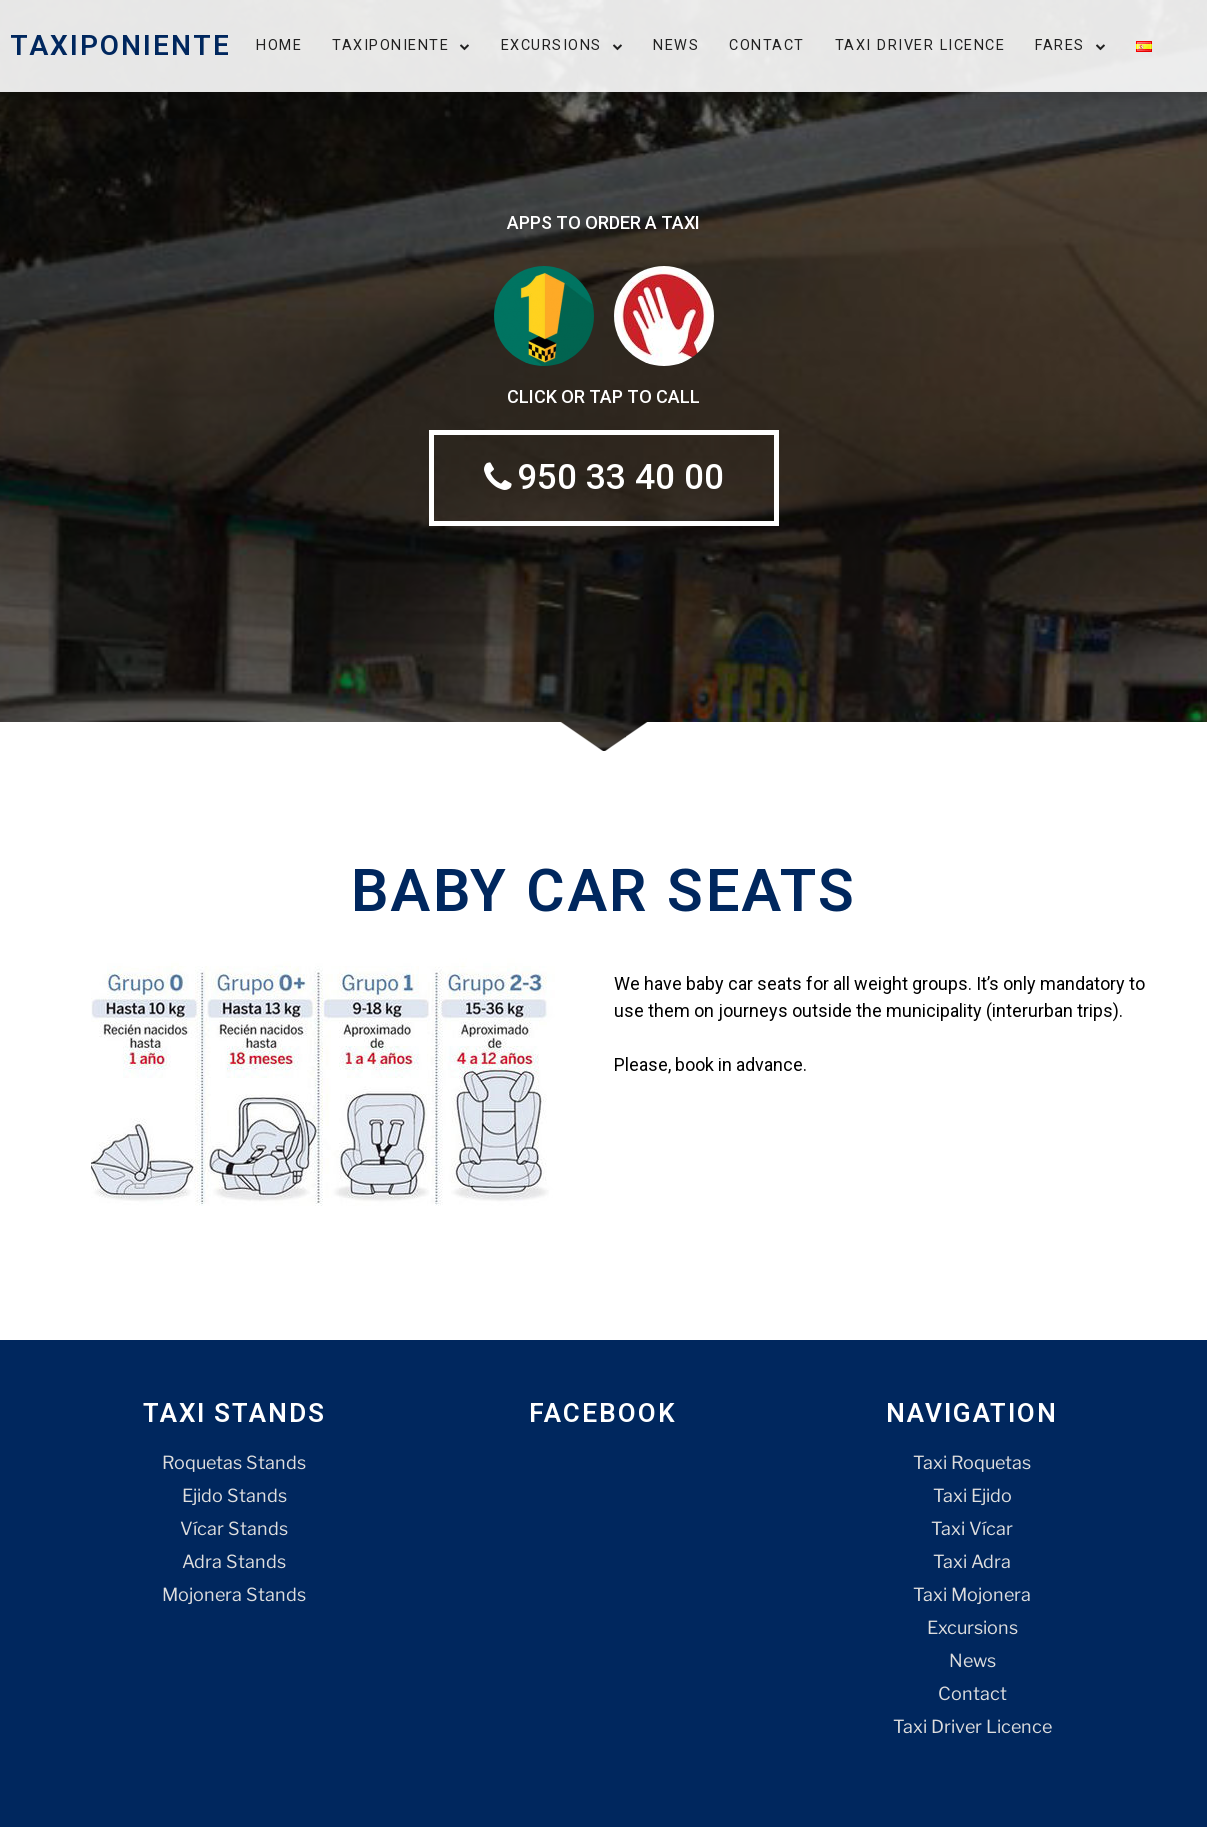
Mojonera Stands (234, 1595)
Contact (767, 45)
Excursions (562, 46)
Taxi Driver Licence (920, 45)
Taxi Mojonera (972, 1595)
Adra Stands (234, 1562)
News (676, 45)
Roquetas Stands (234, 1463)
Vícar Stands (234, 1529)
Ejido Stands (234, 1496)
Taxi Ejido (972, 1496)
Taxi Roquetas (972, 1463)
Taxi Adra (972, 1562)
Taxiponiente (401, 46)
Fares (1070, 46)
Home (279, 45)
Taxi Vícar (972, 1529)
